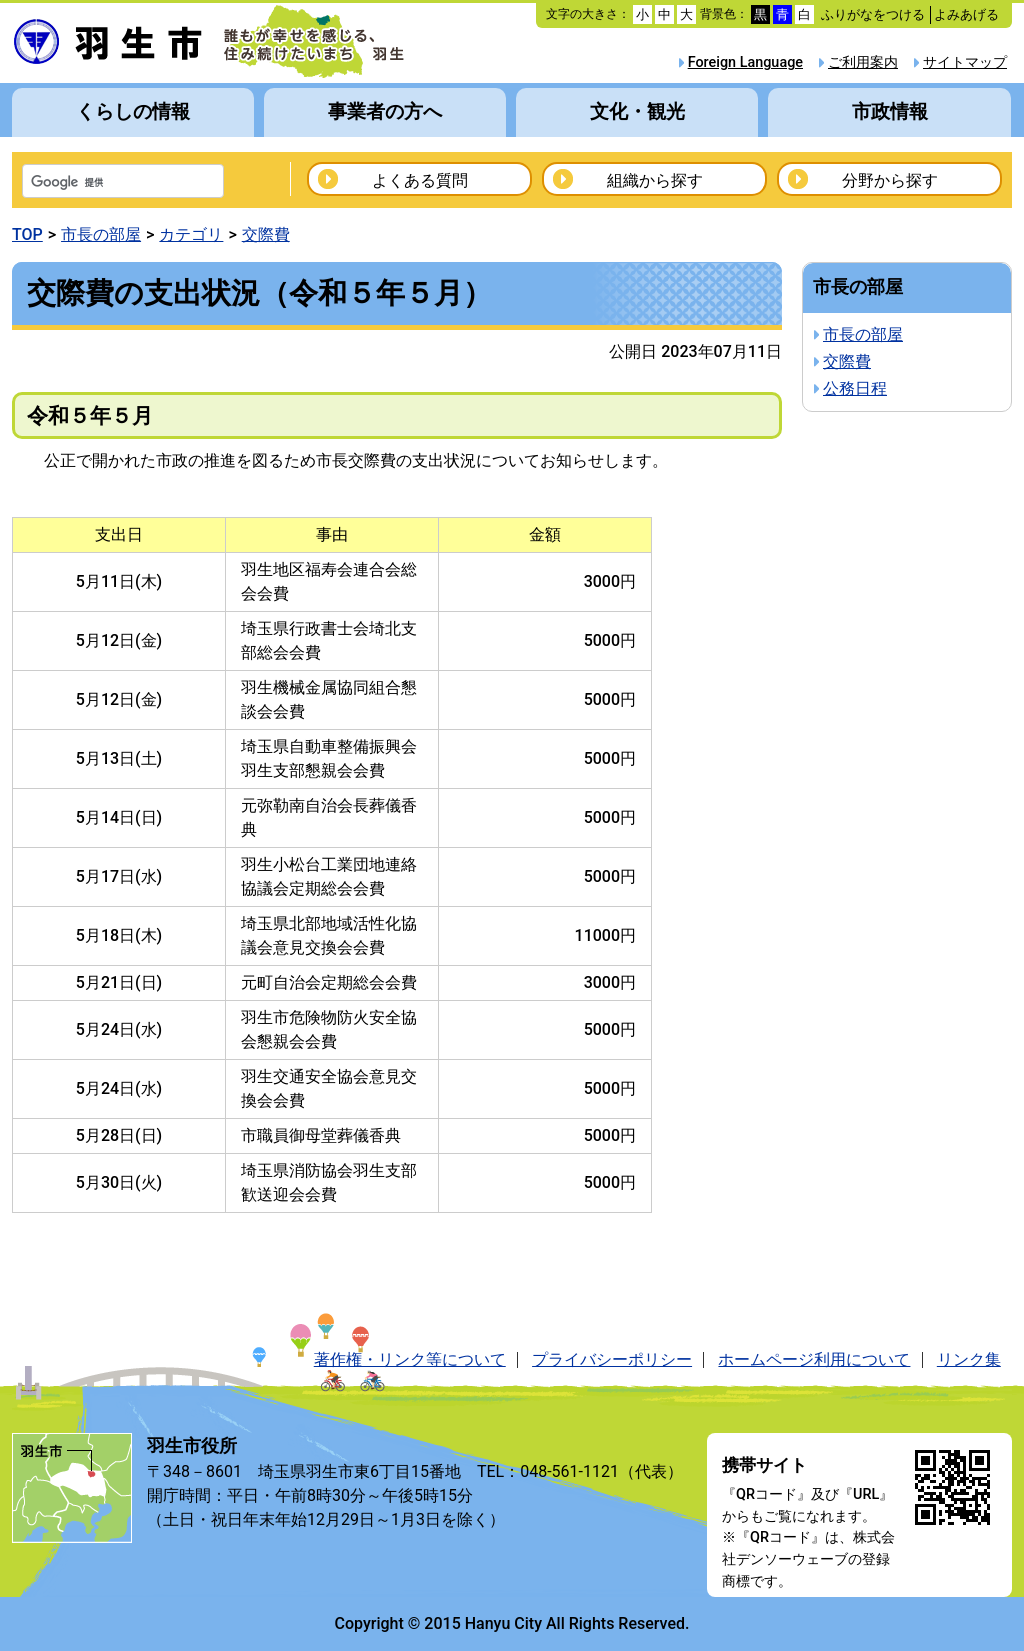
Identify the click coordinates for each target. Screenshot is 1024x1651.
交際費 (266, 234)
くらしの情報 (133, 111)
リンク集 (969, 1359)
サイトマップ (965, 62)
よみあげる (966, 14)
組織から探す (655, 180)
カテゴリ (191, 234)
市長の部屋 (101, 234)
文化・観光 (637, 111)
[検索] (97, 183)
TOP (27, 234)
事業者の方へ (385, 111)
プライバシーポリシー (612, 1359)
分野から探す (890, 180)
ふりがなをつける (873, 14)
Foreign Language (745, 62)
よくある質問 (420, 180)
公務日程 (855, 388)
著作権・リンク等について (410, 1359)
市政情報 (890, 111)
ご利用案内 (863, 62)
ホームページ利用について (814, 1359)
